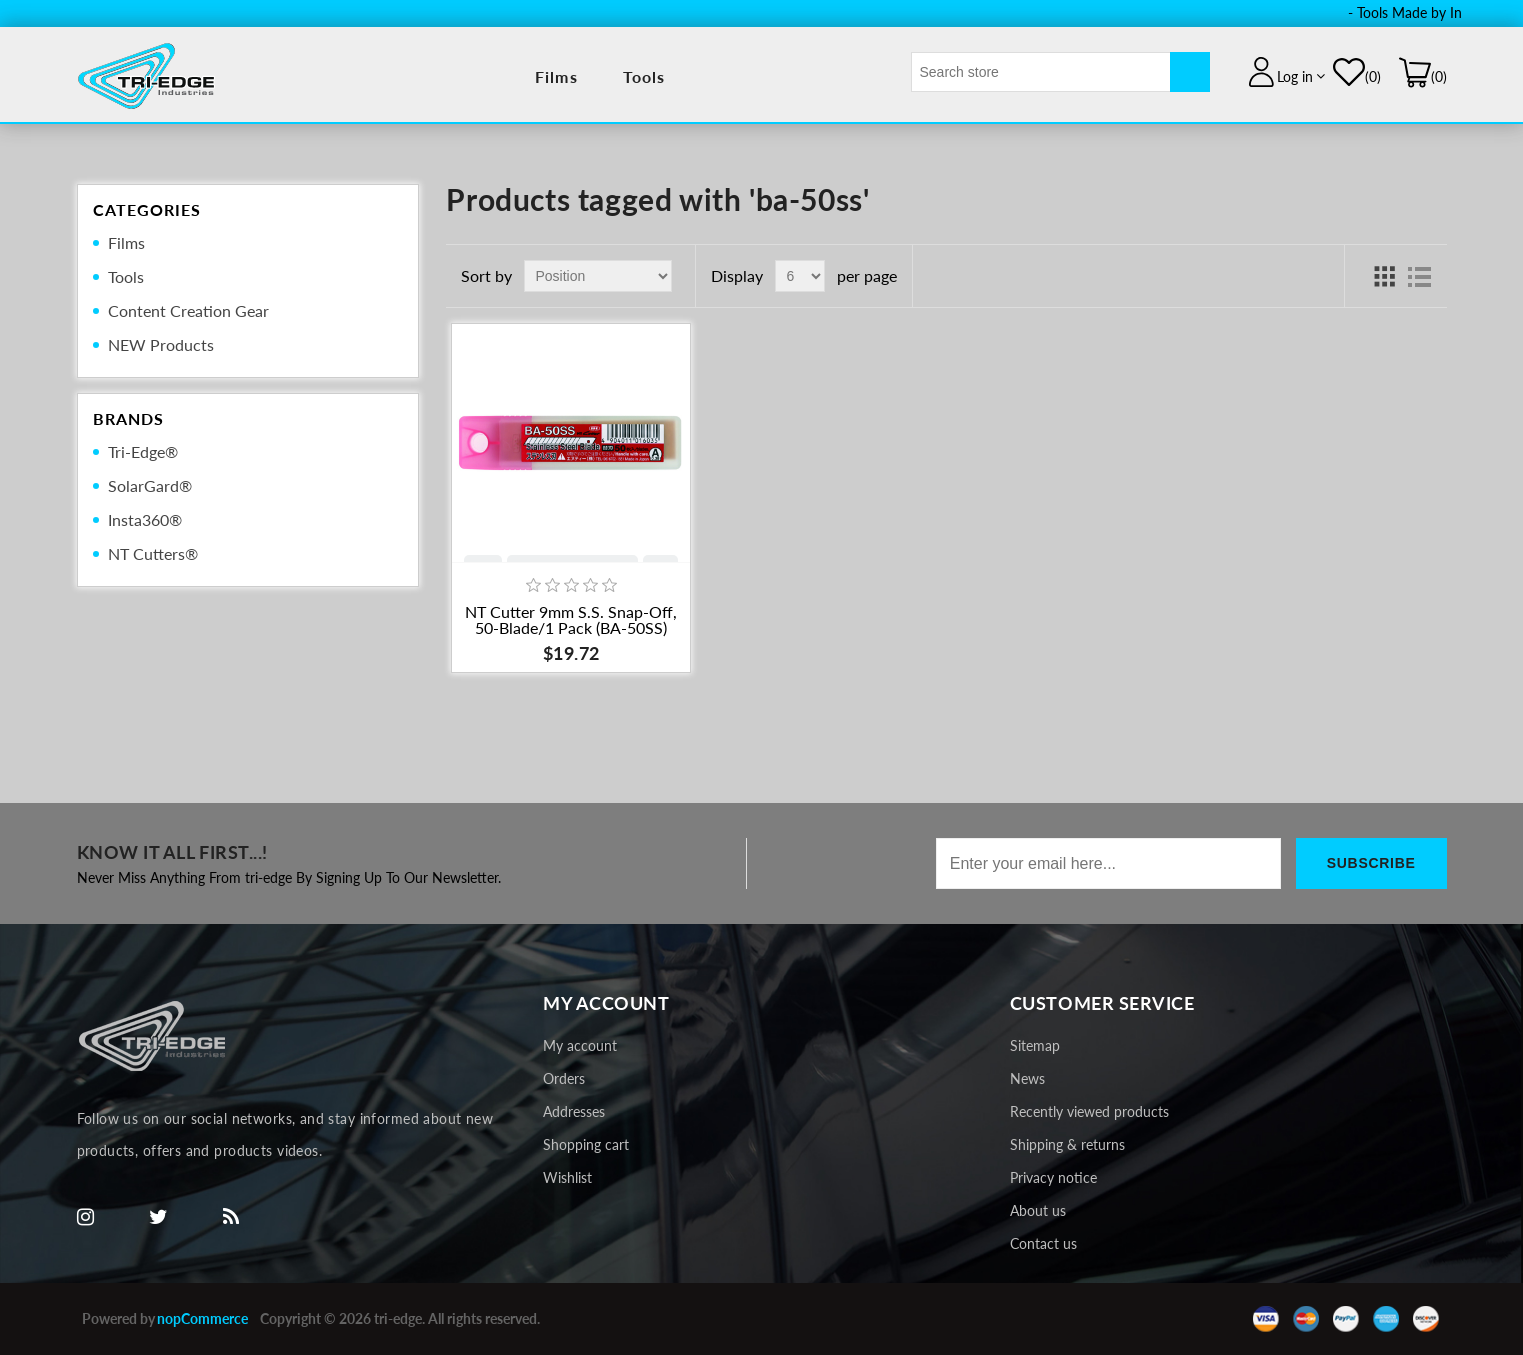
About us (1038, 1210)
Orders (564, 1078)
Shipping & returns (1067, 1144)
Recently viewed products (1089, 1111)
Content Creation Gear (188, 310)
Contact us (1043, 1243)
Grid (1384, 276)
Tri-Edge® (143, 451)
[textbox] (1041, 72)
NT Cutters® (153, 553)
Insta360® (145, 519)
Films (556, 76)
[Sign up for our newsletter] (1108, 863)
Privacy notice (1053, 1177)
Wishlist (567, 1177)
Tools (644, 76)
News (1027, 1078)
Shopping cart (586, 1144)
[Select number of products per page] (800, 276)
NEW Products (161, 344)
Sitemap (1035, 1045)
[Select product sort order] (598, 276)
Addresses (574, 1111)
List (1420, 276)
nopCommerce (202, 1318)
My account (580, 1045)
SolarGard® (150, 485)
